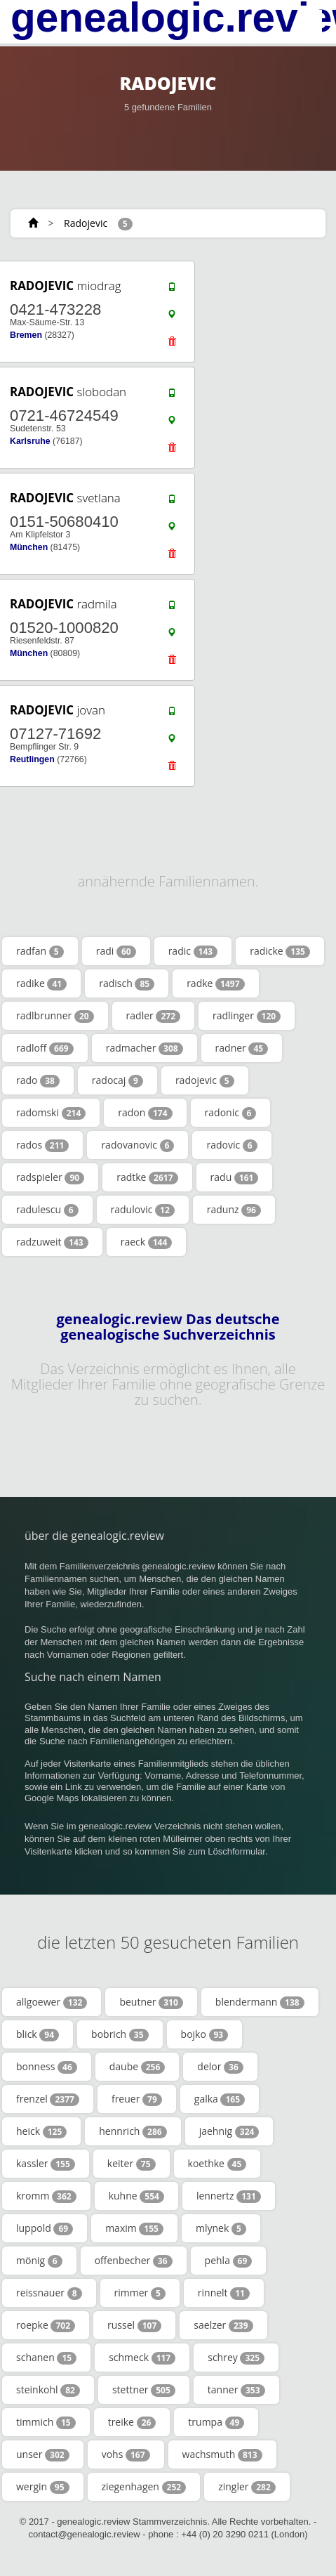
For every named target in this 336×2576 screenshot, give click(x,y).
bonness (46, 2067)
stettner (143, 2390)
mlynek (221, 2228)
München (29, 547)
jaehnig (229, 2131)
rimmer (140, 2293)
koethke (217, 2164)
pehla (229, 2261)
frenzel (47, 2099)
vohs (126, 2454)
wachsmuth (222, 2454)
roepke (45, 2325)
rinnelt (224, 2293)
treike (132, 2422)
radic (193, 951)
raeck (147, 1242)
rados (42, 1145)
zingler (247, 2487)
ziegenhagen (144, 2487)
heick (41, 2131)
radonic (231, 1113)
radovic (231, 1145)
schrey (236, 2358)
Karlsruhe (30, 441)
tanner (236, 2390)
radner (242, 1048)
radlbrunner (55, 1016)
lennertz (228, 2196)
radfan (40, 951)
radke (215, 983)
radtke (146, 1177)
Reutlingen (32, 759)
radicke (280, 951)
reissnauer (49, 2293)
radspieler (50, 1177)
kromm (46, 2196)
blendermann (259, 2002)
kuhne (136, 2196)
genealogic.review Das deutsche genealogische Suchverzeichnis (167, 1327)
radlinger (247, 1016)
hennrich (132, 2131)
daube (137, 2067)
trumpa (216, 2422)
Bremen (26, 335)
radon (145, 1113)
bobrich (119, 2034)
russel (134, 2325)
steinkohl (48, 2390)
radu (234, 1177)
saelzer (223, 2325)
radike (41, 983)
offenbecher (134, 2261)
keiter (131, 2164)
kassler (45, 2164)
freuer (137, 2099)
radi (116, 951)
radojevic (204, 1080)
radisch (126, 983)
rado (38, 1080)
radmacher (144, 1048)
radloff (45, 1048)
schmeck (142, 2358)
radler (153, 1016)
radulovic (143, 1210)
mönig (39, 2261)
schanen (46, 2358)
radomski (51, 1113)
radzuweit (52, 1242)
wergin (42, 2487)
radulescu (47, 1210)
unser (42, 2454)
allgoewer (51, 2002)
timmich (46, 2422)
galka (219, 2099)
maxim (134, 2228)
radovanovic (137, 1145)
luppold (44, 2228)
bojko (205, 2034)
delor (220, 2067)
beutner (150, 2002)
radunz (234, 1210)
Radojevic (85, 223)
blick (37, 2034)
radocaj (117, 1080)
